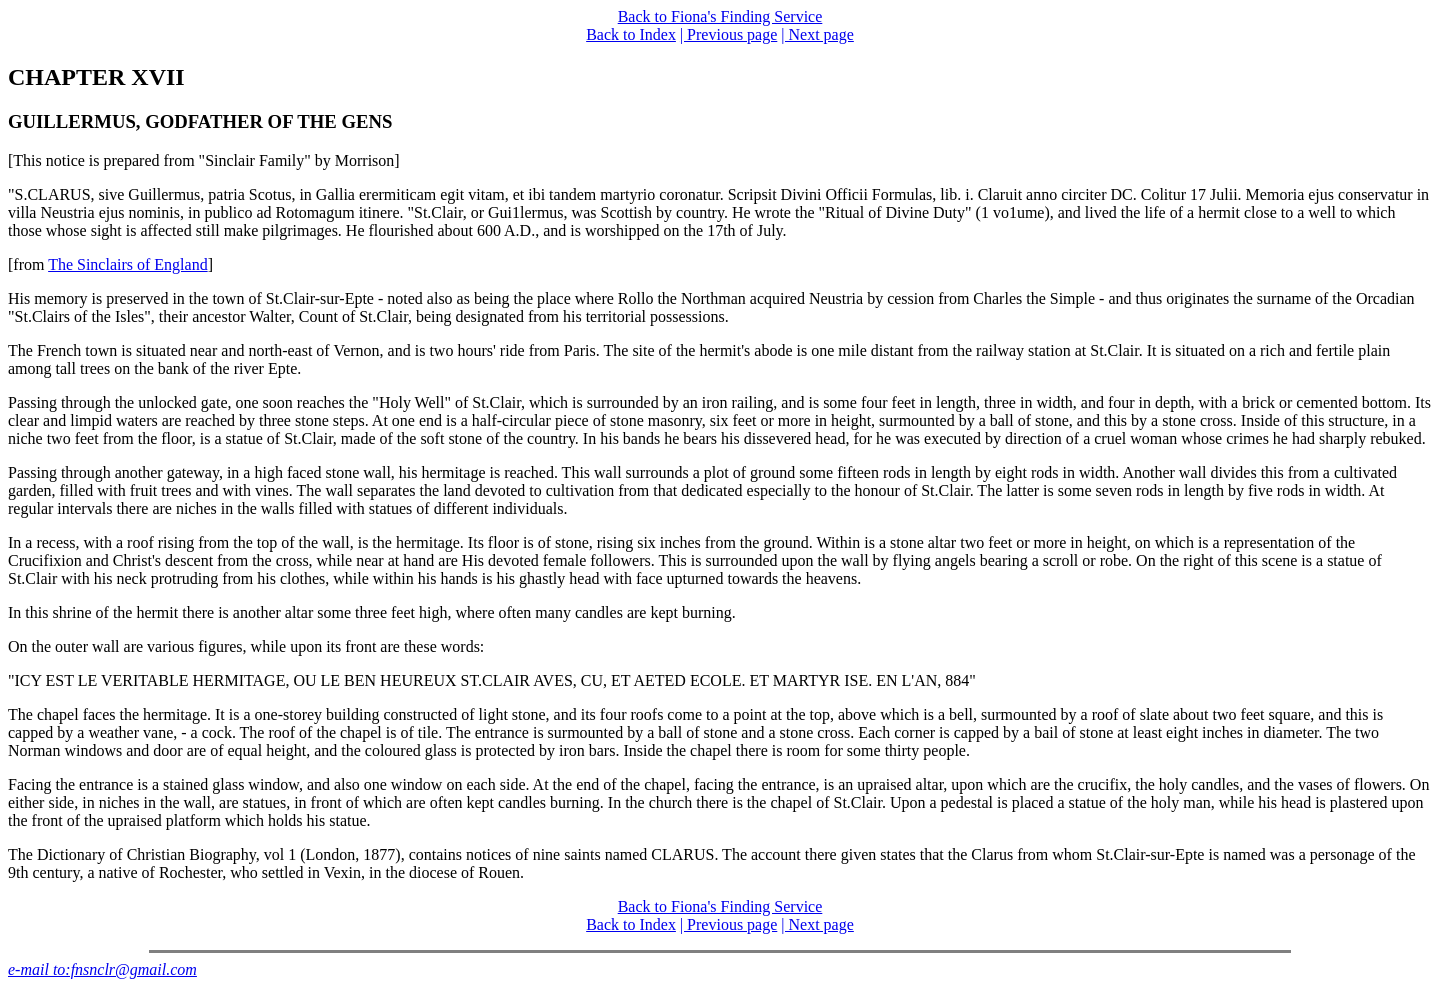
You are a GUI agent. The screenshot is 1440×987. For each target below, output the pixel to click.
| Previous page (728, 34)
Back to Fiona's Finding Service (720, 16)
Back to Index (631, 34)
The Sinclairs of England (128, 264)
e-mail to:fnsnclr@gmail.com (102, 969)
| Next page (817, 34)
